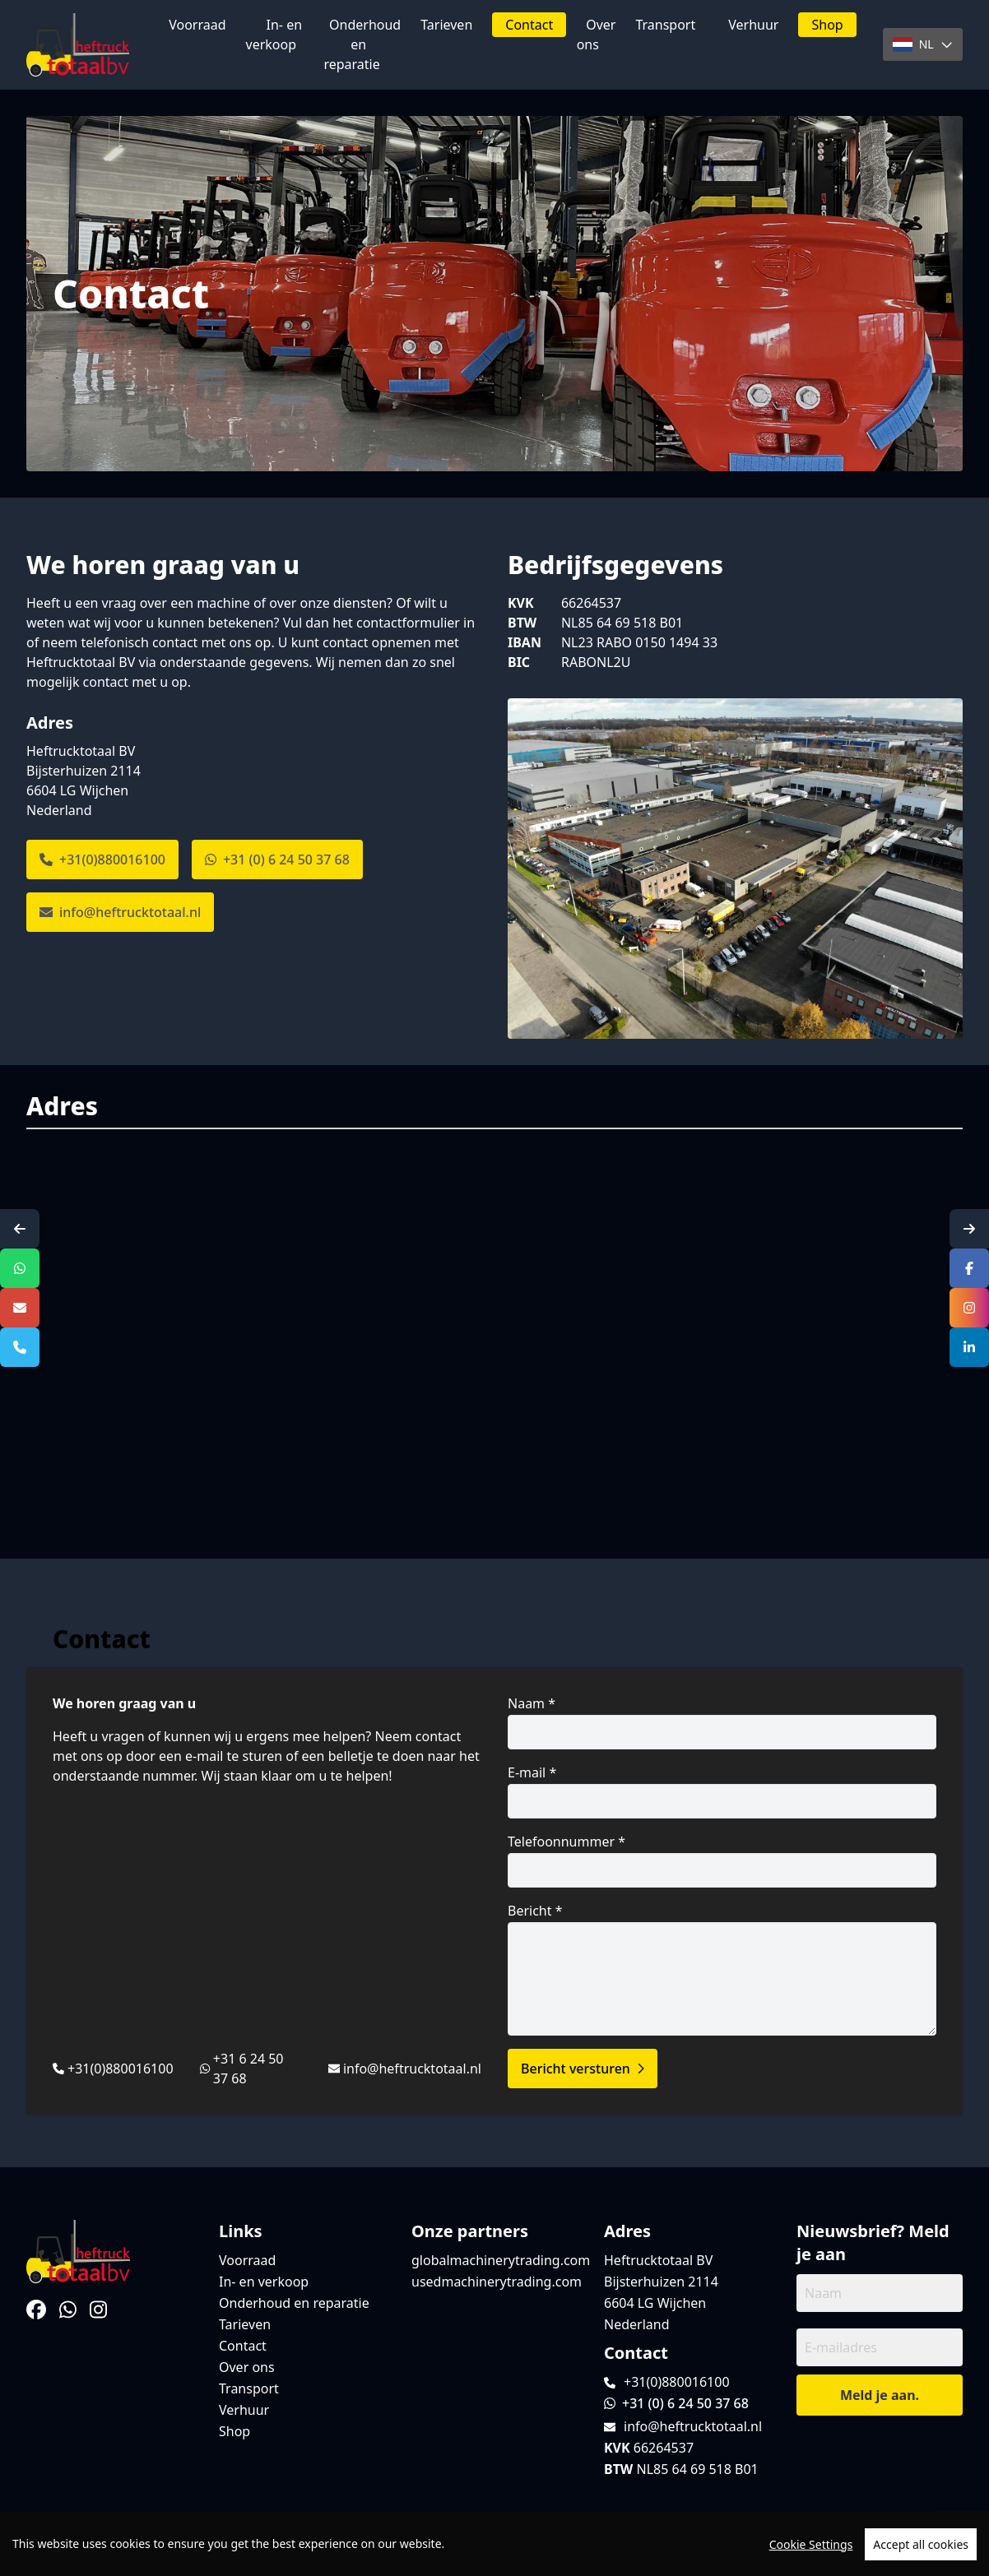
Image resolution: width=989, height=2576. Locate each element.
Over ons (596, 34)
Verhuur (753, 25)
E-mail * (722, 1790)
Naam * (722, 1721)
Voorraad (197, 25)
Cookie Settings (811, 2544)
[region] (494, 2544)
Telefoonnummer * (722, 1860)
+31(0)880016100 (102, 859)
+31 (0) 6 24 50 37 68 (277, 859)
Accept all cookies (920, 2544)
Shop (827, 25)
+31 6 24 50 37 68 (248, 2068)
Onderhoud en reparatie (362, 44)
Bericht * (722, 1969)
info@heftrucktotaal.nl (120, 912)
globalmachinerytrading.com (500, 2260)
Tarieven (446, 25)
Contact (529, 25)
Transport (665, 25)
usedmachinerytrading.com (496, 2282)
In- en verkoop (274, 34)
